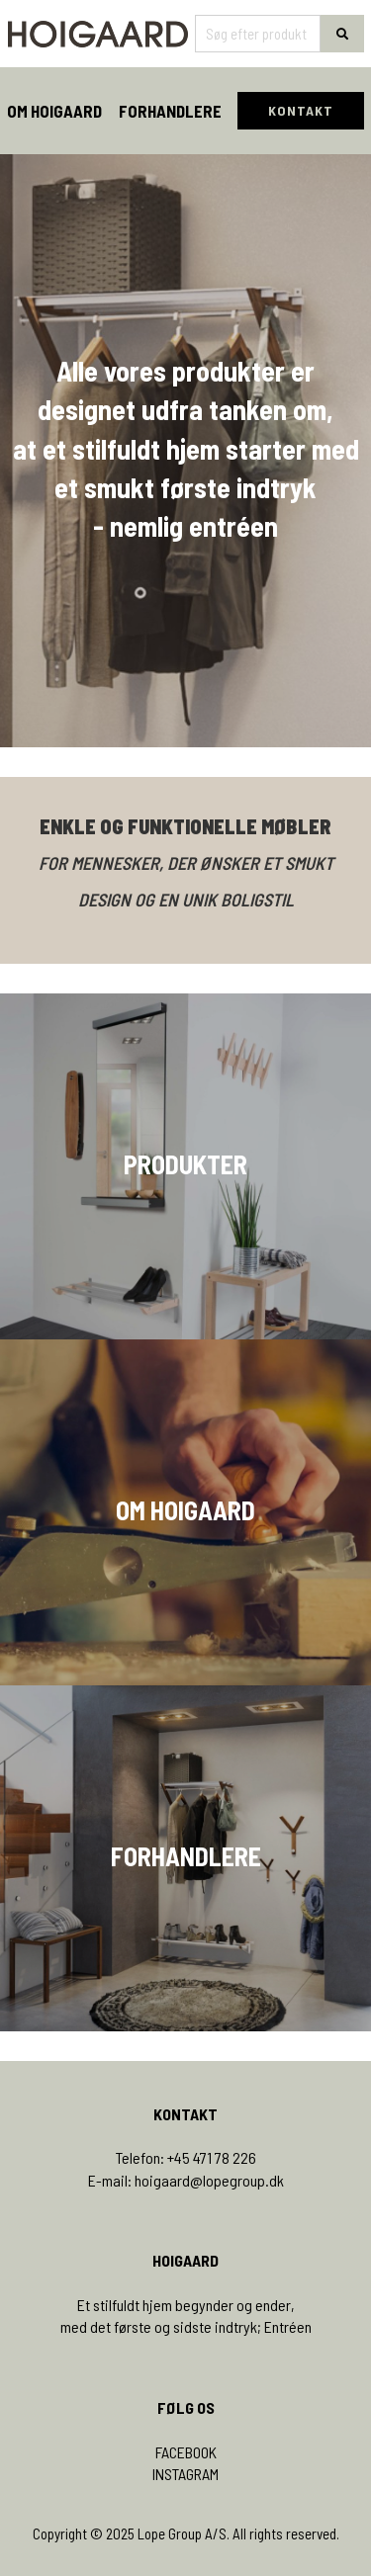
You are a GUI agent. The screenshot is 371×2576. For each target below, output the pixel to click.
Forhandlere (170, 111)
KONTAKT (300, 110)
